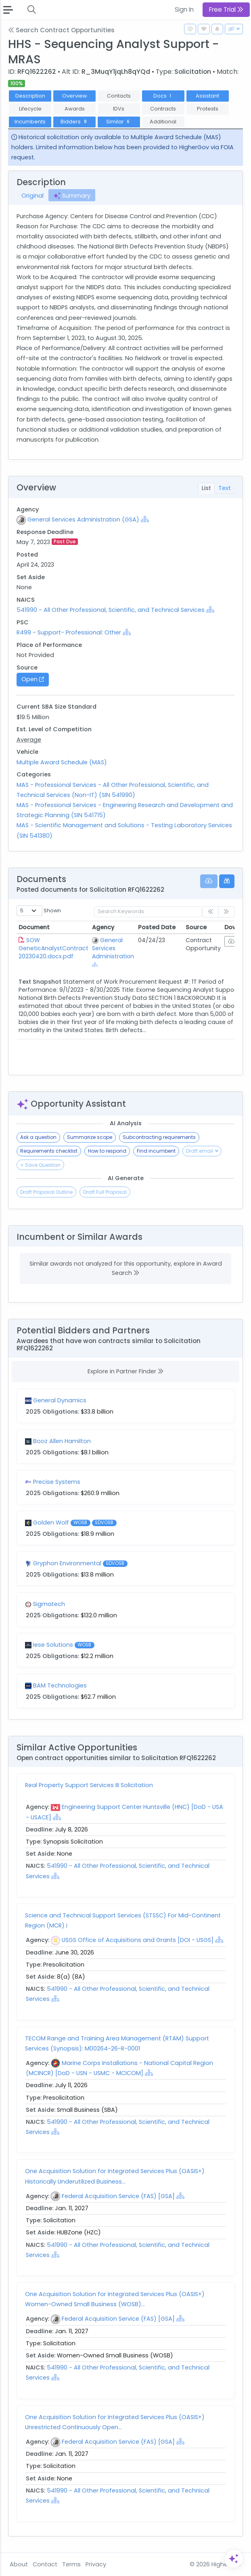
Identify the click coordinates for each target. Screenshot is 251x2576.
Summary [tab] (71, 196)
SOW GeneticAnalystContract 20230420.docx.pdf (53, 948)
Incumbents (30, 121)
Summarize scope (89, 1137)
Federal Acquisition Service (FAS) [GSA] (118, 2196)
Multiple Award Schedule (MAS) (62, 762)
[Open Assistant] (233, 2558)
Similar (119, 121)
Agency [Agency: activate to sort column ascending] (103, 927)
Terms (71, 2564)
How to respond (107, 1150)
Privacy (96, 2564)
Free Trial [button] (226, 9)
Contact (45, 2564)
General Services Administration (113, 948)
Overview (74, 95)
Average (29, 740)
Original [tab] (32, 196)
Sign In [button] (184, 9)
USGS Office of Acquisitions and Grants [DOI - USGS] (137, 1940)
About (19, 2564)
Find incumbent (156, 1150)
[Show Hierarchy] (145, 519)
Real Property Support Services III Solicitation (89, 1785)
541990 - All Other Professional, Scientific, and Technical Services (111, 610)
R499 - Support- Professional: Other (69, 632)
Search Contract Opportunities (61, 30)
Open (32, 679)
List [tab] (206, 488)
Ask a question (38, 1137)
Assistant (207, 95)
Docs (163, 95)
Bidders (74, 121)
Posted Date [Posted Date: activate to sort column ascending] (157, 927)
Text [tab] (224, 488)
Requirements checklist (48, 1150)
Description (30, 95)
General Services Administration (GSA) (83, 519)
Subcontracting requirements (159, 1137)
